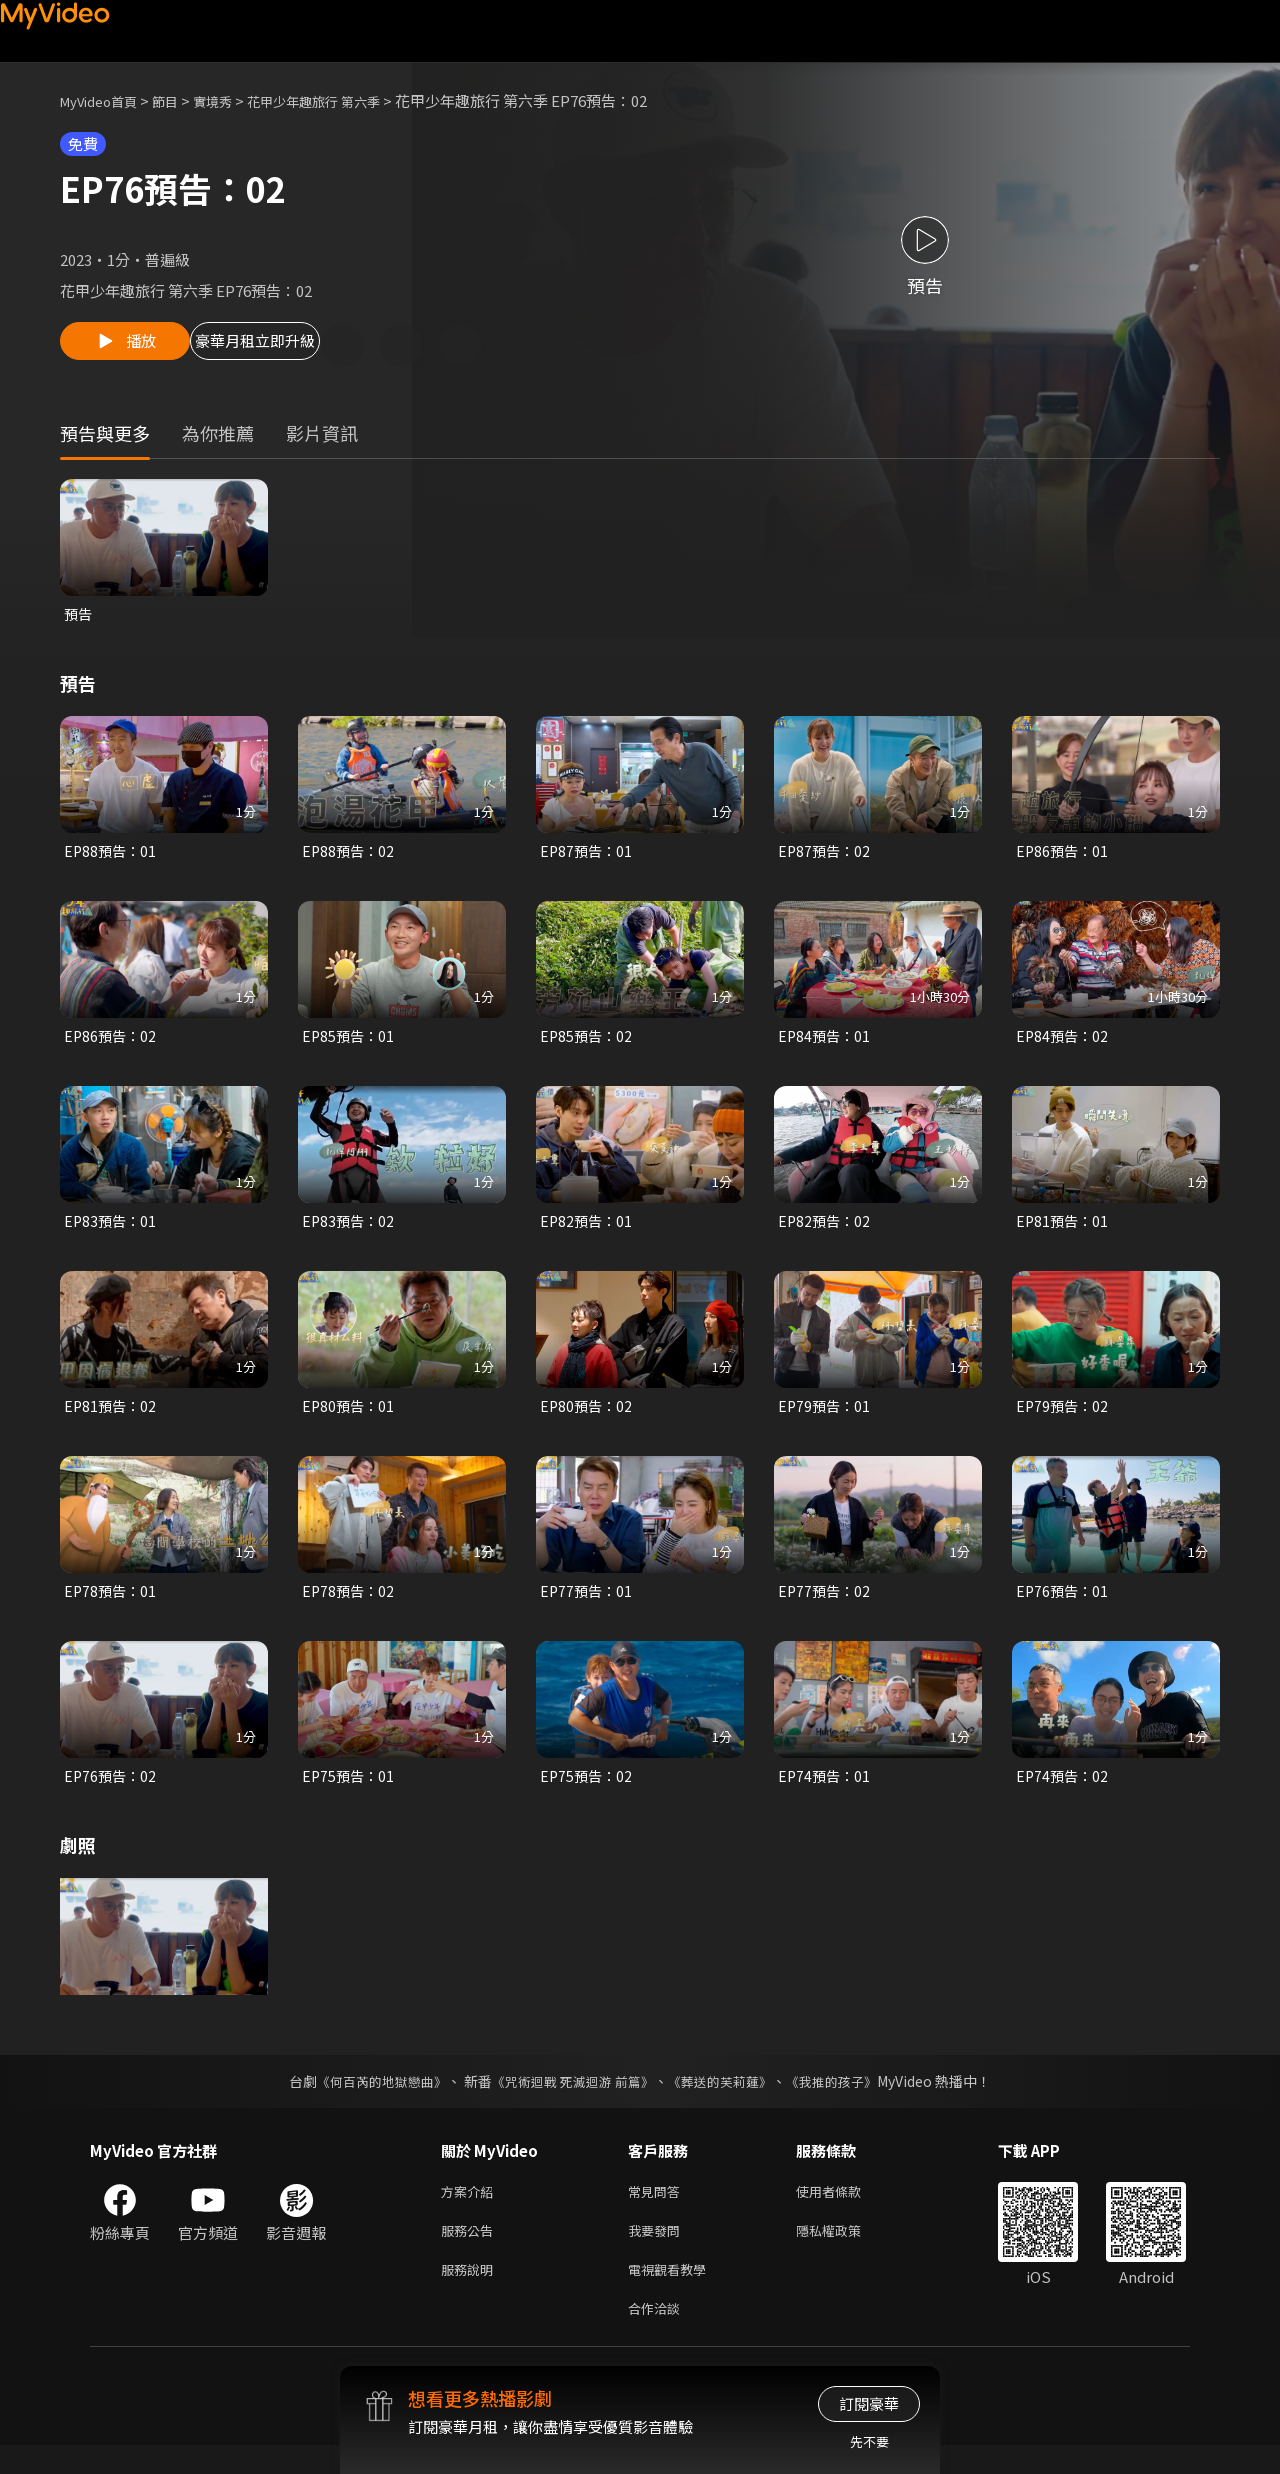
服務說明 (471, 2293)
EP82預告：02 (826, 1230)
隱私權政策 (845, 2251)
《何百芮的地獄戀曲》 (369, 2098)
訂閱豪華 (869, 2403)
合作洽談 (658, 2335)
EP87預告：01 (588, 856)
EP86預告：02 (112, 1043)
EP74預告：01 (826, 1791)
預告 (79, 617)
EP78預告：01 (112, 1604)
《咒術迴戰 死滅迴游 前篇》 (571, 2098)
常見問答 (658, 2209)
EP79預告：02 (1064, 1417)
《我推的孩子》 (847, 2098)
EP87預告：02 (826, 856)
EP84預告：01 (826, 1043)
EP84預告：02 (1064, 1043)
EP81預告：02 (112, 1417)
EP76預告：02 (112, 1791)
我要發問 (658, 2251)
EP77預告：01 (588, 1604)
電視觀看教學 (673, 2293)
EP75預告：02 (588, 1791)
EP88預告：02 (350, 856)
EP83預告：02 (350, 1230)
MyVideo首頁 (105, 100)
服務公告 (471, 2251)
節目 (181, 100)
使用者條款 (845, 2209)
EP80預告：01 (350, 1417)
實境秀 (233, 100)
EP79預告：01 (826, 1417)
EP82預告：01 (588, 1230)
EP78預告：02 (350, 1604)
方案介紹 (471, 2209)
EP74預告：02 (1064, 1791)
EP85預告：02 (588, 1043)
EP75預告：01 (350, 1791)
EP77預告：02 (826, 1604)
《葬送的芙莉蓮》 (728, 2098)
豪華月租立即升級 (303, 347)
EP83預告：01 (112, 1230)
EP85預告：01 (350, 1043)
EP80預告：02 (588, 1417)
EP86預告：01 (1064, 856)
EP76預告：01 (1064, 1604)
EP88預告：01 (112, 856)
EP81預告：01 (1064, 1230)
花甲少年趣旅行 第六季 (347, 100)
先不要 (869, 2441)
